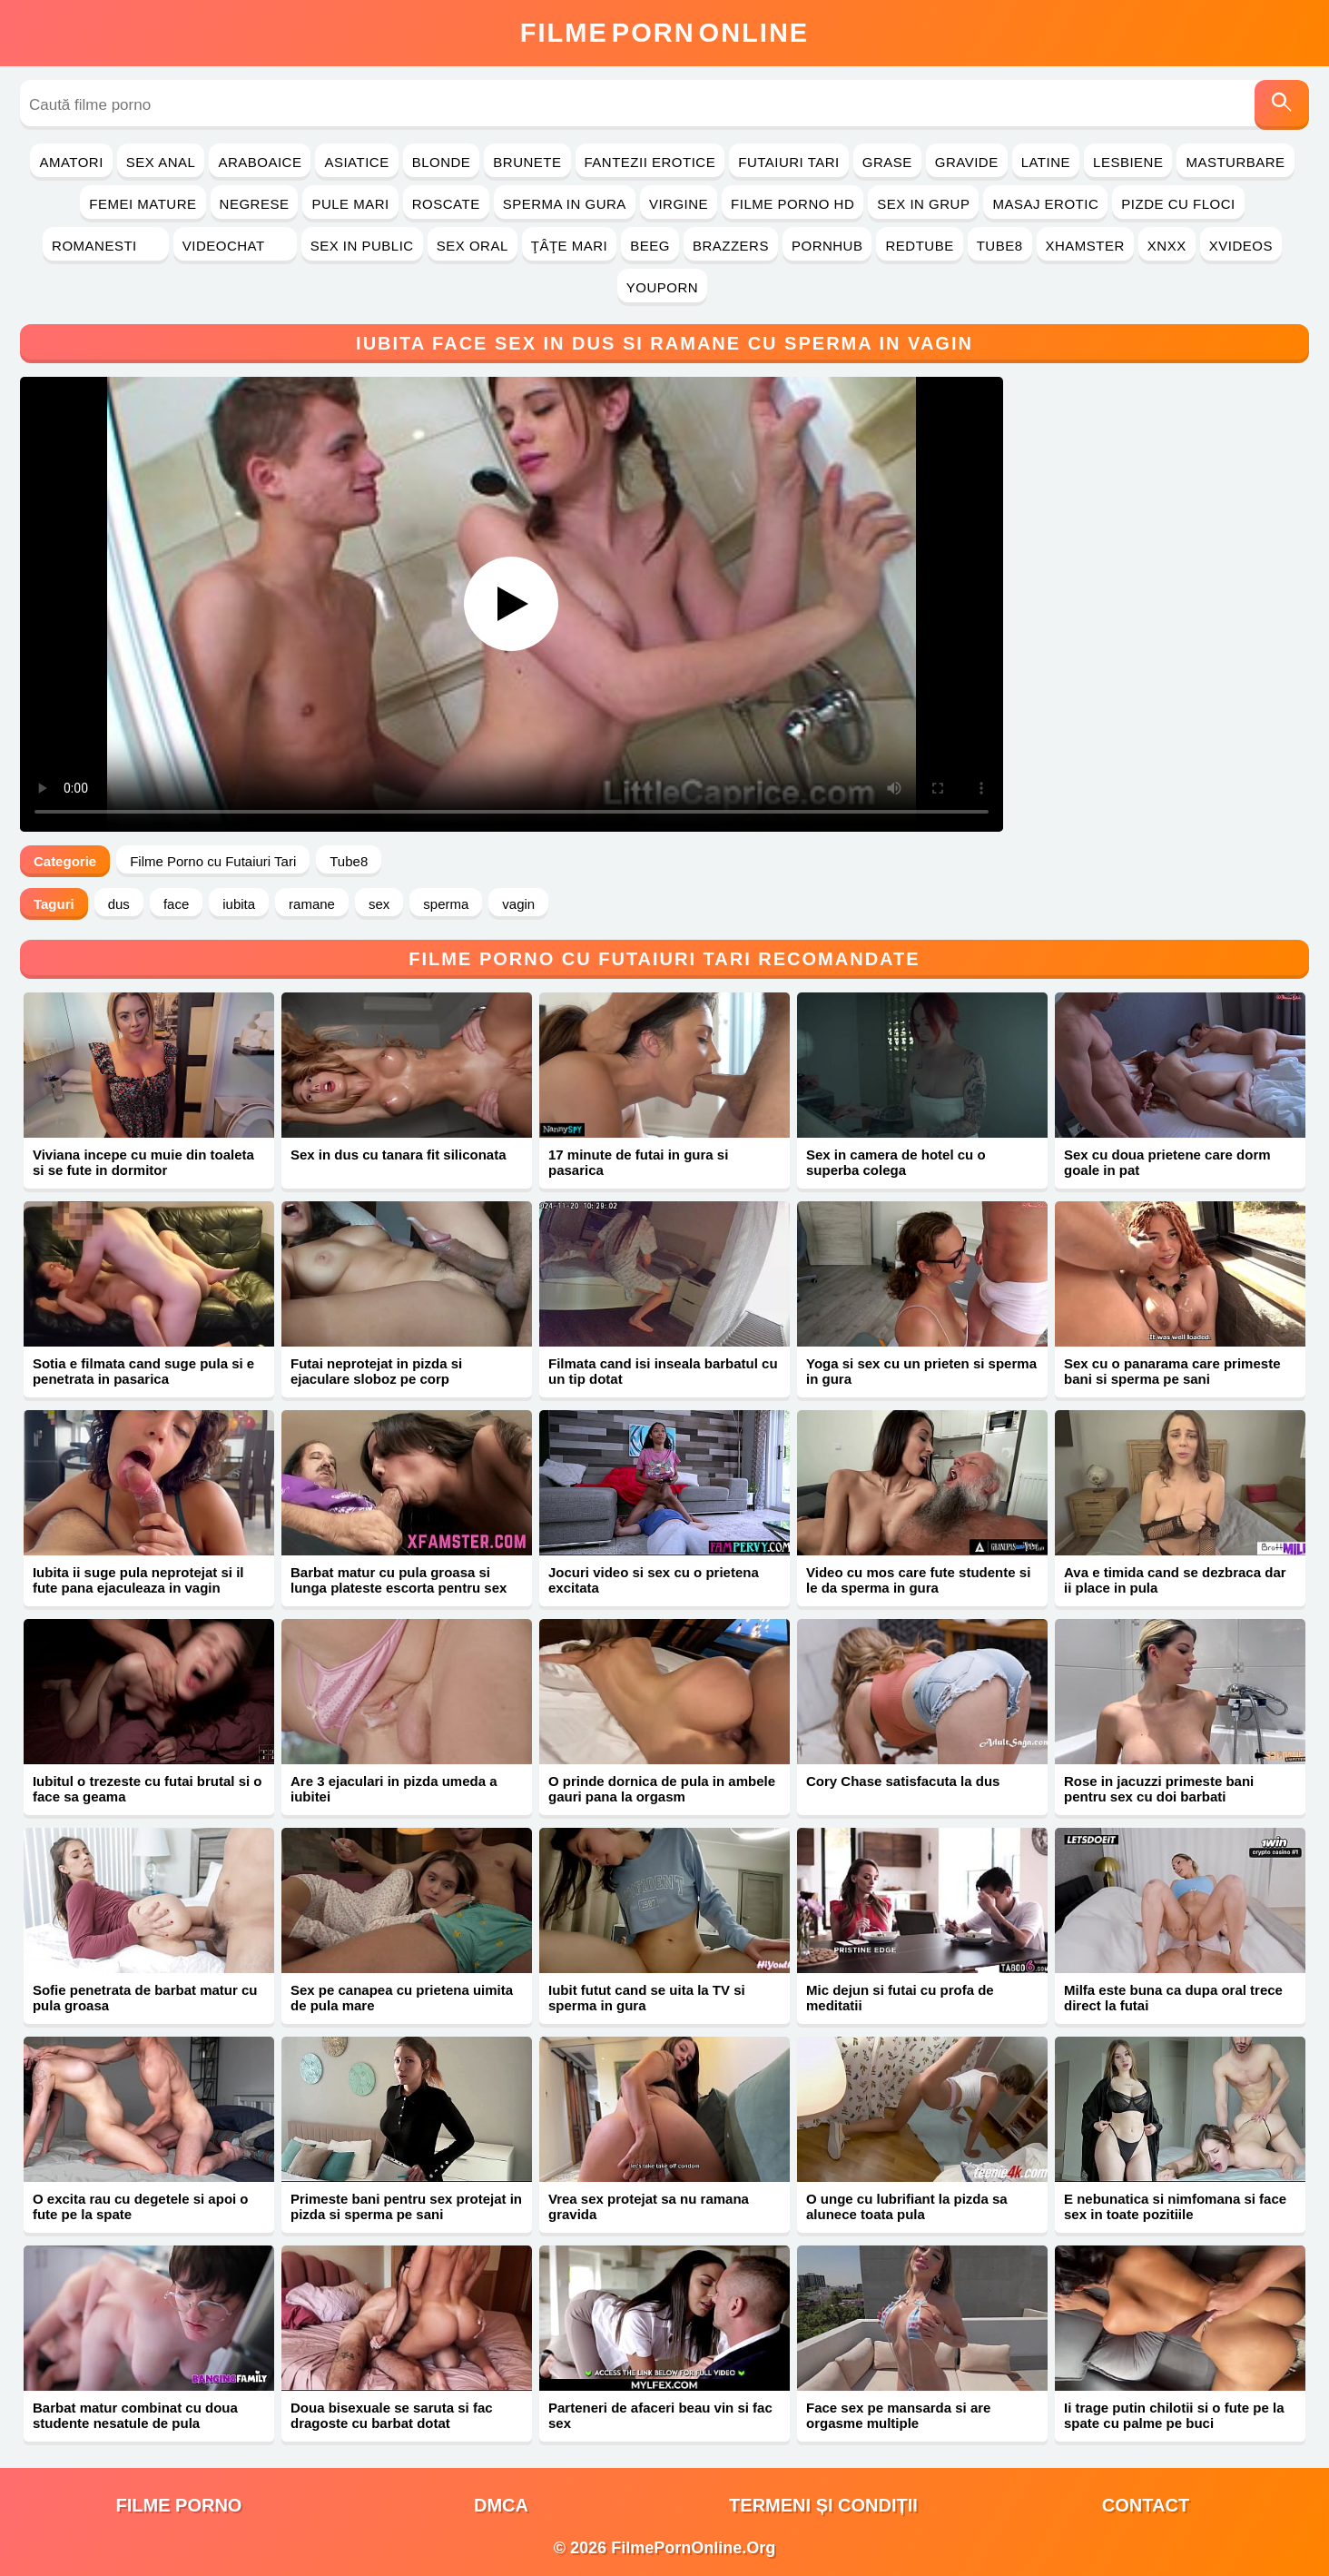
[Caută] (1282, 105)
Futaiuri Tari (789, 162)
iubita (238, 904)
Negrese (255, 204)
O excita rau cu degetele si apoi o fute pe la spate (141, 2206)
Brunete (527, 162)
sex (379, 904)
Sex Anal (161, 162)
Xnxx (1166, 245)
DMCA (501, 2505)
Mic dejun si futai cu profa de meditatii (900, 1997)
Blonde (441, 162)
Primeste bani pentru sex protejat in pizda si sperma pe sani (406, 2206)
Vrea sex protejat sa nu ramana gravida (648, 2206)
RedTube (919, 245)
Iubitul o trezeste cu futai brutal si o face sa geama (147, 1788)
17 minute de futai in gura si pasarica (638, 1162)
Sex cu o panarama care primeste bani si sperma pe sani (1172, 1371)
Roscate (446, 204)
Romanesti (106, 245)
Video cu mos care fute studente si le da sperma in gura (918, 1579)
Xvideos (1241, 245)
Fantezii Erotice (650, 162)
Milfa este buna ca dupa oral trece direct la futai (1173, 1997)
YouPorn (662, 287)
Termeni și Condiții (823, 2505)
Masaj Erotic (1045, 204)
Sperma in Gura (564, 204)
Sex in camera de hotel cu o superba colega (896, 1162)
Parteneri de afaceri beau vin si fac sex (660, 2415)
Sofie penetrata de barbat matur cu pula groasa (145, 1997)
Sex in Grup (923, 204)
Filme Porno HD (792, 204)
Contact (1145, 2505)
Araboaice (259, 162)
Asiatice (356, 162)
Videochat (235, 245)
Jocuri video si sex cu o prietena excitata (653, 1579)
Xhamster (1085, 245)
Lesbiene (1128, 162)
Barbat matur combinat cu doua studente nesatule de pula (135, 2415)
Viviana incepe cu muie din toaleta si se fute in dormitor (143, 1162)
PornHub (827, 245)
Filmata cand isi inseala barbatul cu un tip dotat (663, 1371)
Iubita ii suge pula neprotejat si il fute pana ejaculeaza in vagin (138, 1579)
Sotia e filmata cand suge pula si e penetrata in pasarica (143, 1371)
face (176, 904)
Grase (887, 162)
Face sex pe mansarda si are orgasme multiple (898, 2415)
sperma (445, 904)
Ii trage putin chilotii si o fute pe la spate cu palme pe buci (1174, 2415)
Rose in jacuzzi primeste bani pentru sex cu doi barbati (1159, 1788)
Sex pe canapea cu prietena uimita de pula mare (401, 1997)
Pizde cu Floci (1178, 204)
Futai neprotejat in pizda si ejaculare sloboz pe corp (376, 1371)
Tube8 (1000, 245)
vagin (518, 904)
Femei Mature (142, 204)
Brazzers (731, 245)
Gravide (967, 162)
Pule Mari (350, 204)
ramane (312, 904)
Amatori (71, 162)
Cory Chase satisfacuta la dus (902, 1781)
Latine (1045, 162)
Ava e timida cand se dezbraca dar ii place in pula (1175, 1579)
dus (119, 904)
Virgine (678, 204)
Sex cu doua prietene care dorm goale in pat (1167, 1162)
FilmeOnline (664, 32)
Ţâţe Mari (569, 245)
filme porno (179, 2505)
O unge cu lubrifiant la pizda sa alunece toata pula (907, 2206)
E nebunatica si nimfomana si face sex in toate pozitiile (1175, 2206)
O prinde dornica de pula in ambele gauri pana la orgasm (661, 1788)
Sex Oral (472, 245)
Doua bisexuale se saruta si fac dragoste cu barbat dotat (391, 2415)
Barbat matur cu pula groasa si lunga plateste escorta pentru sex (398, 1579)
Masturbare (1235, 162)
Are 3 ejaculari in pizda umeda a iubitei (393, 1788)
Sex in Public (362, 245)
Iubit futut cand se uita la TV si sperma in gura (646, 1997)
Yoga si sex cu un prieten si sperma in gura (921, 1371)
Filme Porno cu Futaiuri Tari (213, 861)
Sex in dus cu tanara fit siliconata (398, 1154)
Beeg (650, 245)
